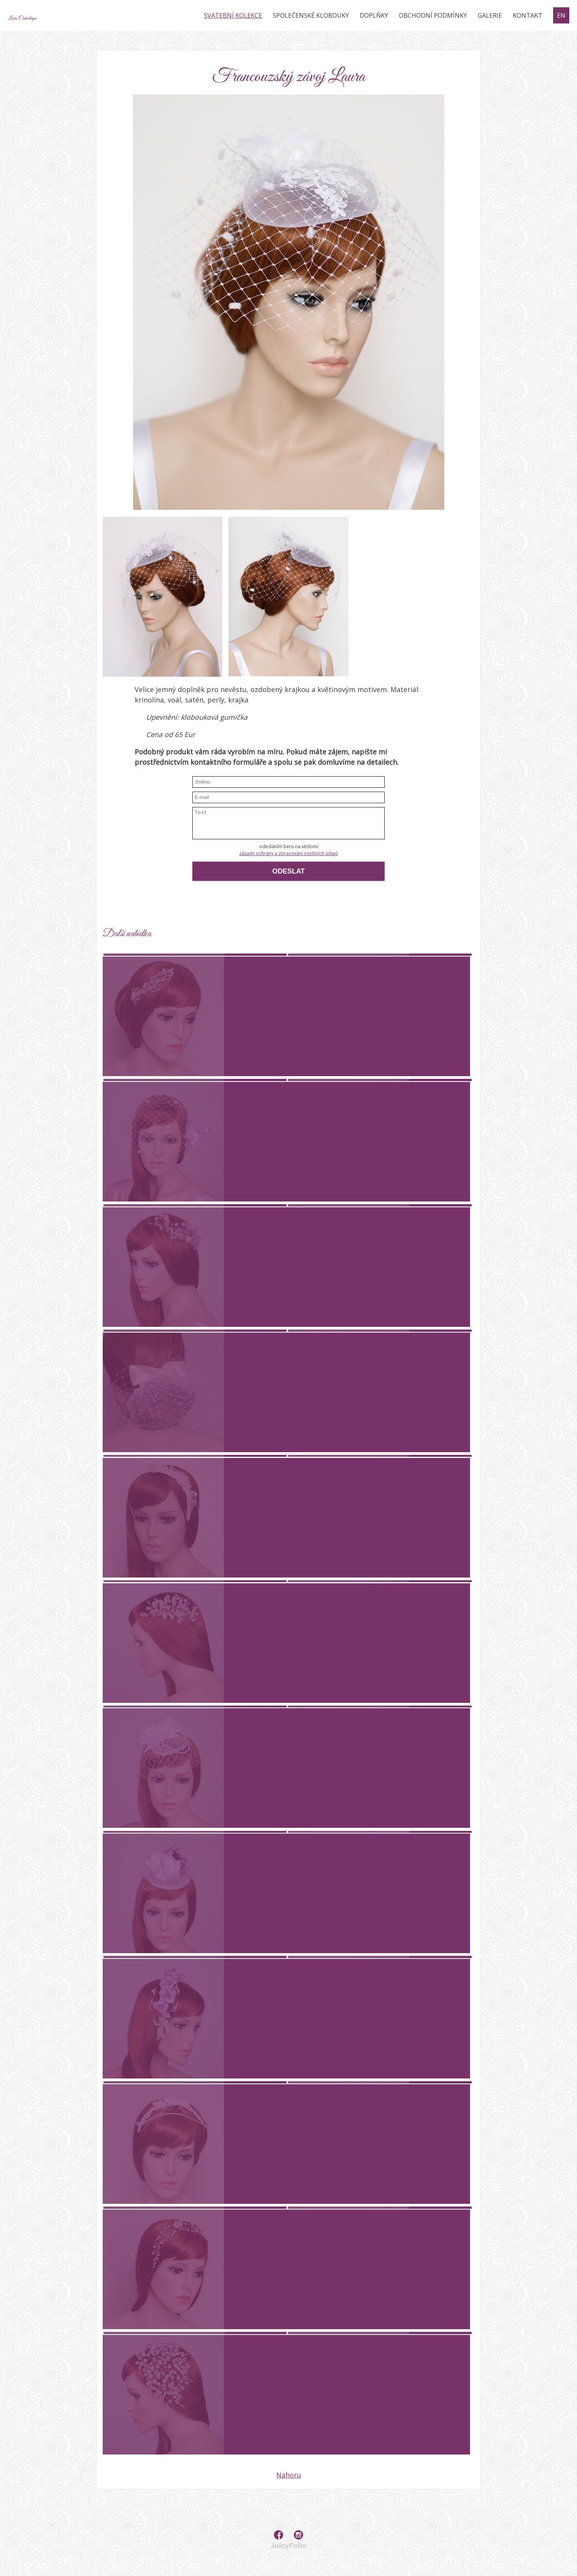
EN (561, 15)
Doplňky (374, 15)
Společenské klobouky (311, 15)
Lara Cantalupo (54, 15)
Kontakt (527, 15)
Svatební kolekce (233, 15)
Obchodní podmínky (433, 15)
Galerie (490, 15)
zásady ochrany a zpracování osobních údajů (288, 853)
